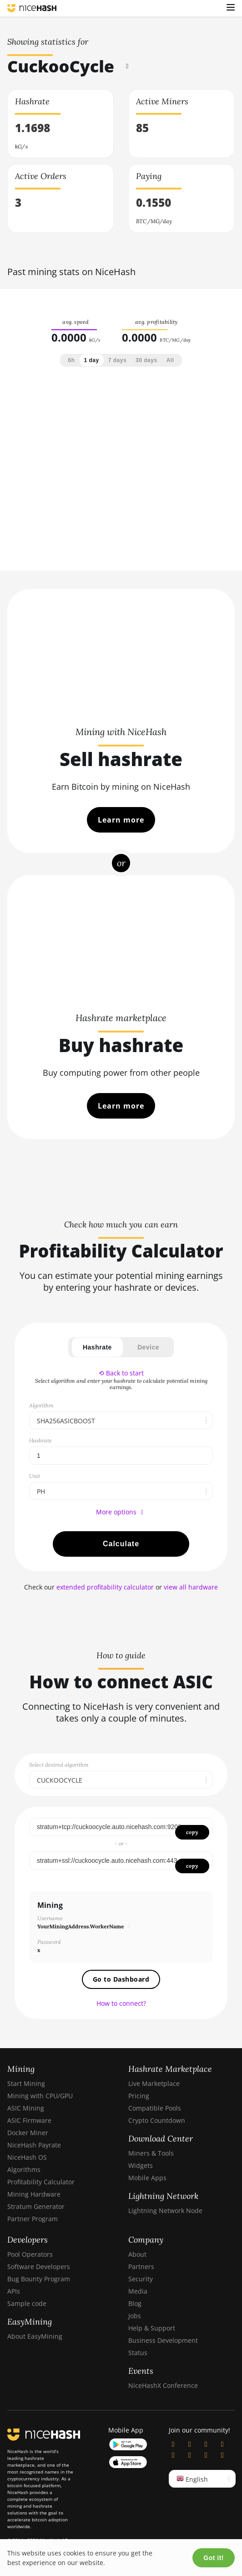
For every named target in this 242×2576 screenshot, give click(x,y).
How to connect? (121, 2003)
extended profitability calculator (105, 1587)
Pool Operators (30, 2254)
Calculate (121, 1544)
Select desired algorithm (59, 1764)
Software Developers (38, 2266)
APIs (13, 2291)
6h (71, 360)
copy (192, 1832)
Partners (141, 2266)
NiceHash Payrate (34, 2145)
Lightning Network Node (165, 2210)
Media (137, 2291)
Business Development (163, 2340)
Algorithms (23, 2169)
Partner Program (32, 2218)
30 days (146, 360)
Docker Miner (27, 2132)
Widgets (140, 2165)
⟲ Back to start (121, 1373)
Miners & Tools (151, 2153)
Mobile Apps (147, 2177)
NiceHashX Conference (163, 2385)
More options (121, 1512)
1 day (91, 360)
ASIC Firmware (29, 2120)
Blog (134, 2303)
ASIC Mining (25, 2108)
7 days (117, 360)
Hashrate (97, 1347)
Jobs (134, 2315)
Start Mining (26, 2083)
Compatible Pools (154, 2108)
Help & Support (151, 2328)
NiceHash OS (27, 2157)
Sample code (26, 2303)
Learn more (121, 820)
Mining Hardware (33, 2194)
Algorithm (41, 1405)
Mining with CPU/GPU (40, 2095)
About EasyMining (34, 2336)
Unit (34, 1475)
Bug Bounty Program (38, 2278)
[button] (231, 8)
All (170, 360)
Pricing (138, 2095)
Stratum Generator (36, 2206)
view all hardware (191, 1587)
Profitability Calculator (41, 2181)
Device (148, 1347)
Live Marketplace (154, 2083)
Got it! (213, 2557)
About (137, 2254)
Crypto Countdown (156, 2120)
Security (140, 2278)
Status (137, 2352)
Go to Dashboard (121, 1979)
